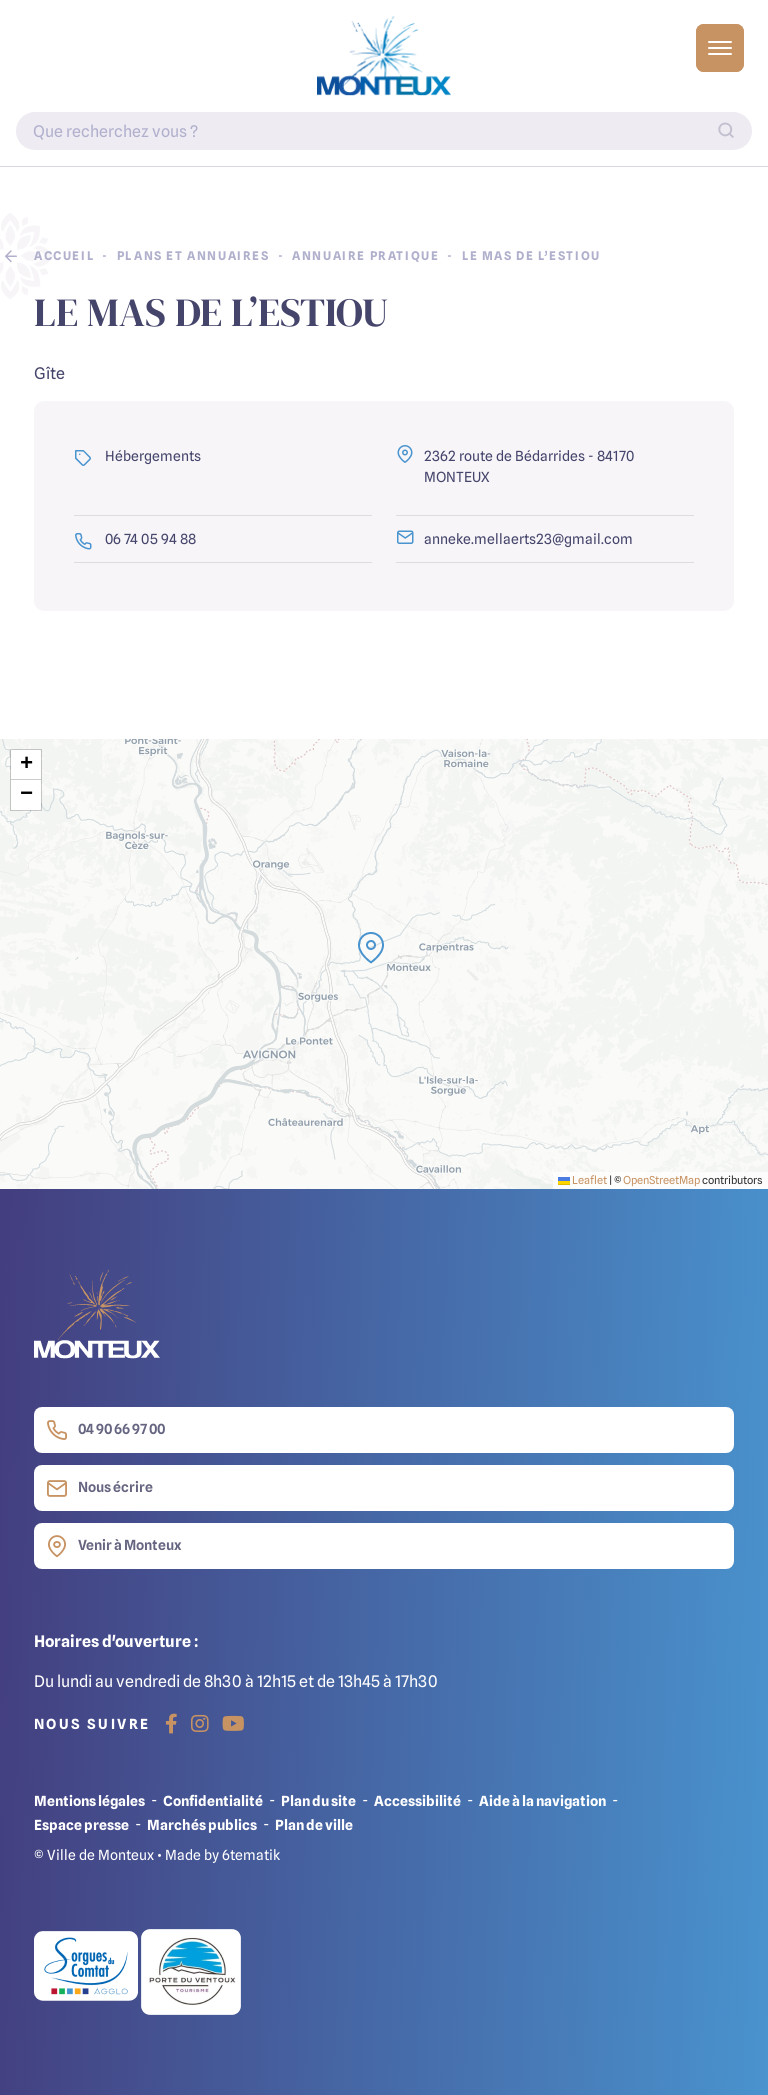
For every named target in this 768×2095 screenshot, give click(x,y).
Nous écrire (99, 1488)
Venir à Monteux (113, 1546)
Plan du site (318, 1800)
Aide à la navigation (542, 1800)
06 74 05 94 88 (135, 539)
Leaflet (582, 1180)
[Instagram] (200, 1724)
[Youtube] (233, 1724)
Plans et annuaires (193, 255)
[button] (371, 948)
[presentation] (384, 964)
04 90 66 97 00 (105, 1430)
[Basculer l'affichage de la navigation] (720, 48)
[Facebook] (171, 1724)
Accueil (64, 255)
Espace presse (81, 1824)
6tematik (251, 1854)
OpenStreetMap (661, 1180)
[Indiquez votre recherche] (384, 131)
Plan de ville (314, 1824)
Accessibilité (417, 1800)
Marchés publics (202, 1824)
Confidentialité (213, 1800)
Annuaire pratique (365, 255)
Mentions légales (89, 1800)
